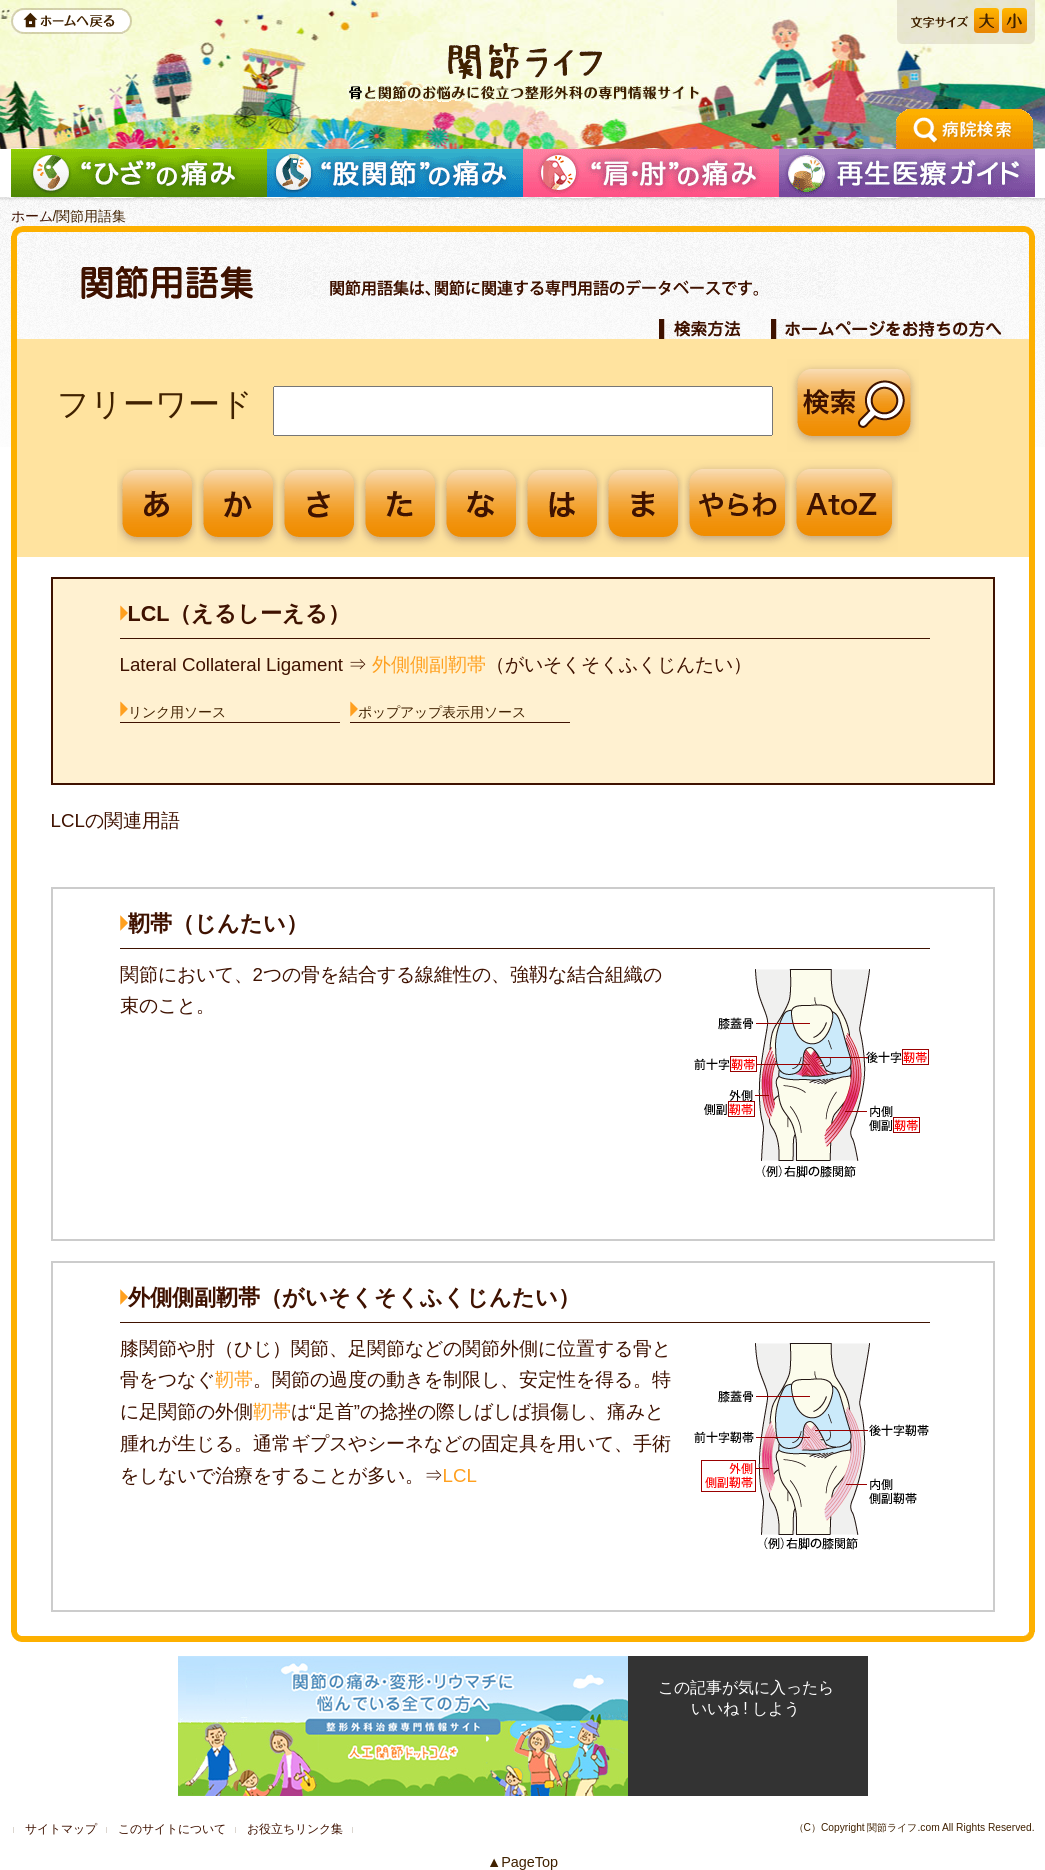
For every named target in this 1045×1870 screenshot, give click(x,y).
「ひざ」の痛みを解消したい (139, 173)
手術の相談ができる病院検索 (964, 129)
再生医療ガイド (907, 173)
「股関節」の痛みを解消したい (395, 173)
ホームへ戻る (71, 21)
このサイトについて (172, 1829)
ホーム (32, 216)
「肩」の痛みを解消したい (651, 173)
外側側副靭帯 (429, 664)
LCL (460, 1475)
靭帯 (234, 1379)
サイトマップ (61, 1829)
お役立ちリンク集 (295, 1829)
